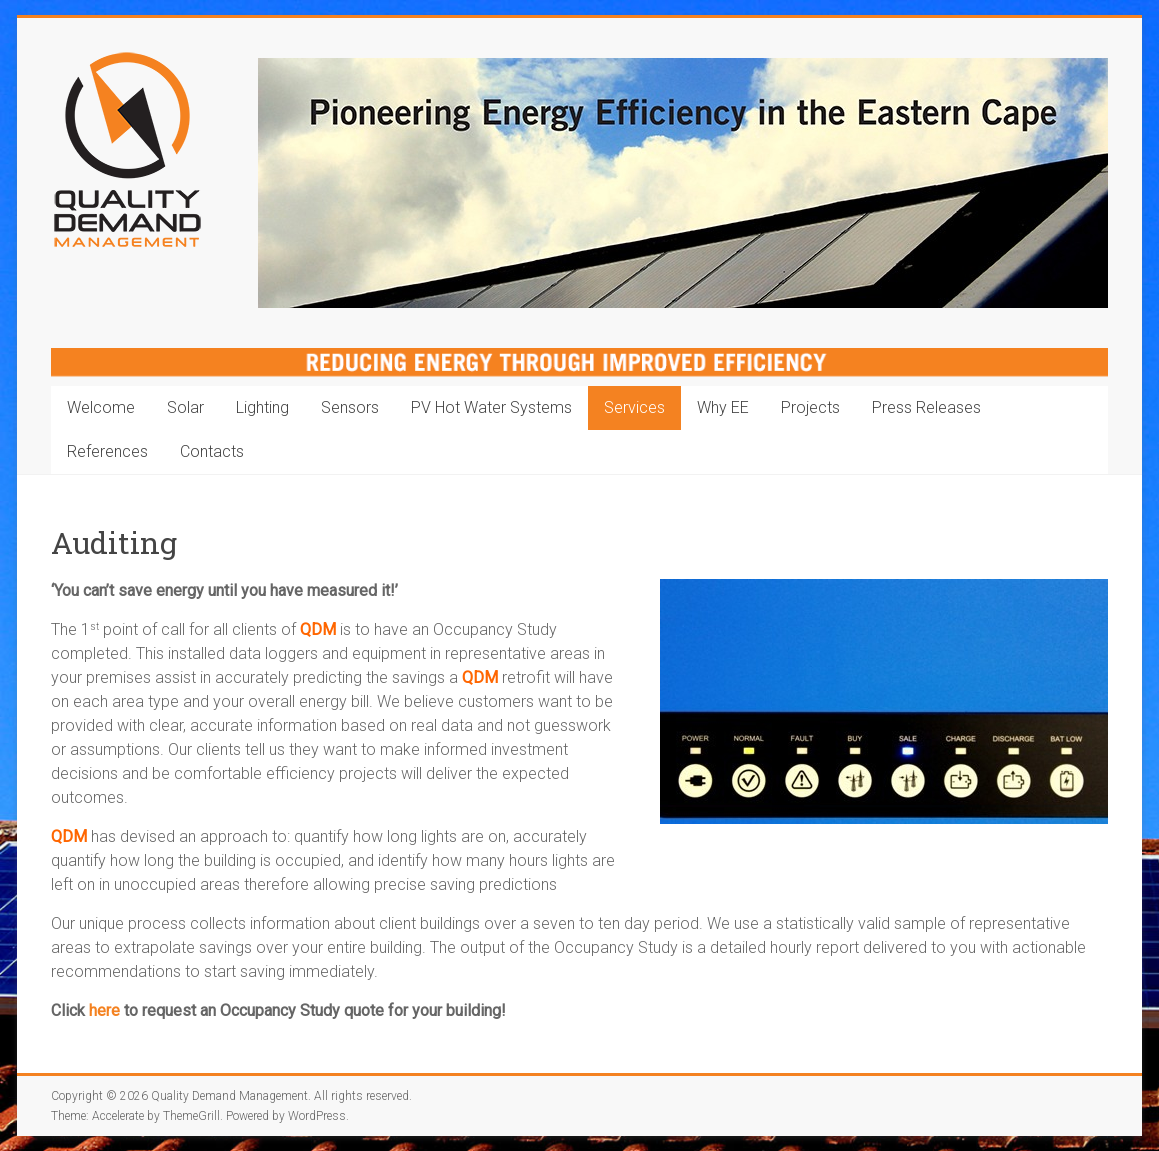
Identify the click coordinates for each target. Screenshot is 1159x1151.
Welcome (101, 407)
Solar (185, 407)
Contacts (212, 451)
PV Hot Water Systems (491, 407)
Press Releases (926, 407)
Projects (810, 407)
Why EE (723, 407)
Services (634, 407)
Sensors (350, 407)
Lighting (262, 407)
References (107, 451)
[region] (683, 183)
